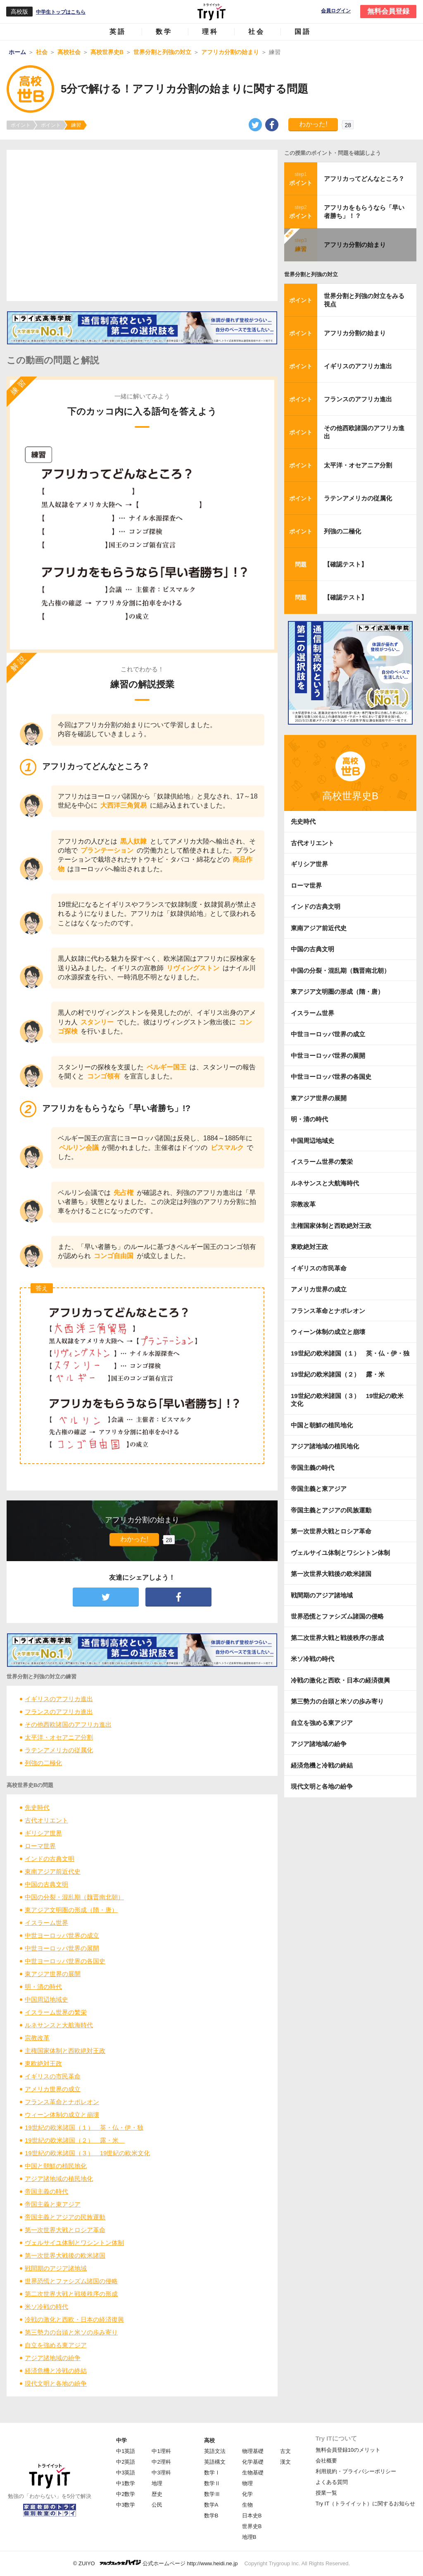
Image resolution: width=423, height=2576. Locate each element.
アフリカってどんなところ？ (364, 178)
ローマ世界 (40, 1845)
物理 (247, 2483)
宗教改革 (37, 2037)
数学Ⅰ (212, 2472)
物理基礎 (253, 2451)
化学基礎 (253, 2462)
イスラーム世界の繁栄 (56, 2012)
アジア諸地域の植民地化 (59, 2178)
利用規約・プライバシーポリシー (356, 2471)
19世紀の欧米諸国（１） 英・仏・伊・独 (84, 2127)
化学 (247, 2494)
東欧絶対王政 (43, 2063)
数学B (211, 2515)
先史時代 (37, 1807)
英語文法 (215, 2451)
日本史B (252, 2515)
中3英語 (125, 2472)
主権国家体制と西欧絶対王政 (65, 2050)
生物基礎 (253, 2472)
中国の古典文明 (46, 1884)
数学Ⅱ (212, 2483)
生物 (247, 2505)
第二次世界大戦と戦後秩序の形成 (71, 2293)
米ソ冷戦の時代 (46, 2306)
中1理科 (161, 2451)
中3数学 (125, 2505)
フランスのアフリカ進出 (59, 1711)
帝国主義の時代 (46, 2191)
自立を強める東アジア (56, 2344)
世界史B (252, 2526)
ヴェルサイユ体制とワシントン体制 (74, 2242)
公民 (157, 2505)
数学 (164, 31)
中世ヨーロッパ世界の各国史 (65, 1961)
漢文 (285, 2462)
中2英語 (125, 2462)
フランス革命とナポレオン (62, 2101)
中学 (121, 2440)
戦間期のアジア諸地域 (56, 2268)
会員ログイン (336, 11)
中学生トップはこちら (61, 11)
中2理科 (161, 2462)
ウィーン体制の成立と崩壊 (62, 2114)
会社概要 (326, 2461)
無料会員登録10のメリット (348, 2450)
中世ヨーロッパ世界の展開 (62, 1948)
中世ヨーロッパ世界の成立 (62, 1935)
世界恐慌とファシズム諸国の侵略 (71, 2281)
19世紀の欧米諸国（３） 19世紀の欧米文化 (87, 2153)
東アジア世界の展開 (53, 1973)
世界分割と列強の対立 (311, 274)
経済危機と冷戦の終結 (56, 2370)
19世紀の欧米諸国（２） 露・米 (75, 2140)
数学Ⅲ (212, 2494)
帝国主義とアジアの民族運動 (65, 2217)
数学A (211, 2505)
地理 (157, 2483)
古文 (285, 2451)
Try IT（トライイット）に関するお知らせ (365, 2503)
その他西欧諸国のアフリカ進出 (68, 1724)
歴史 (157, 2494)
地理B (249, 2537)
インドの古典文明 (49, 1858)
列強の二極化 (43, 1762)
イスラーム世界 (46, 1922)
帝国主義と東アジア (53, 2204)
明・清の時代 (43, 1986)
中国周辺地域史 (46, 1999)
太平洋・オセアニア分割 (59, 1737)
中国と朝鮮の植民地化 (56, 2165)
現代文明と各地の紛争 (56, 2383)
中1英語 (125, 2451)
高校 (209, 2440)
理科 (210, 31)
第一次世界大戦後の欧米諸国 (65, 2255)
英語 (117, 31)
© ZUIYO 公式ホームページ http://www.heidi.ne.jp (155, 2563)
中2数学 (125, 2494)
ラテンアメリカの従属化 (59, 1750)
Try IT (211, 11)
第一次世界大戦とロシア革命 (65, 2229)
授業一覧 (326, 2493)
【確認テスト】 (345, 564)
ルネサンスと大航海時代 (59, 2025)
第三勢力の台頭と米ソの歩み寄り (71, 2332)
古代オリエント (46, 1820)
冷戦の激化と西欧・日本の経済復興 (74, 2319)
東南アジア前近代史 (53, 1871)
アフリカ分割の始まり (355, 244)
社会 (256, 31)
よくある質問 (332, 2482)
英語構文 (215, 2462)
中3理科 (161, 2472)
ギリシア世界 (43, 1833)
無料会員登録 (388, 11)
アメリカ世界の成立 (53, 2089)
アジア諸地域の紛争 (53, 2357)
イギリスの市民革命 (53, 2076)
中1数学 (125, 2483)
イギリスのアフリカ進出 (59, 1698)
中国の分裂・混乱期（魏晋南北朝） (74, 1897)
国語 (303, 31)
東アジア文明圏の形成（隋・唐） (71, 1909)
